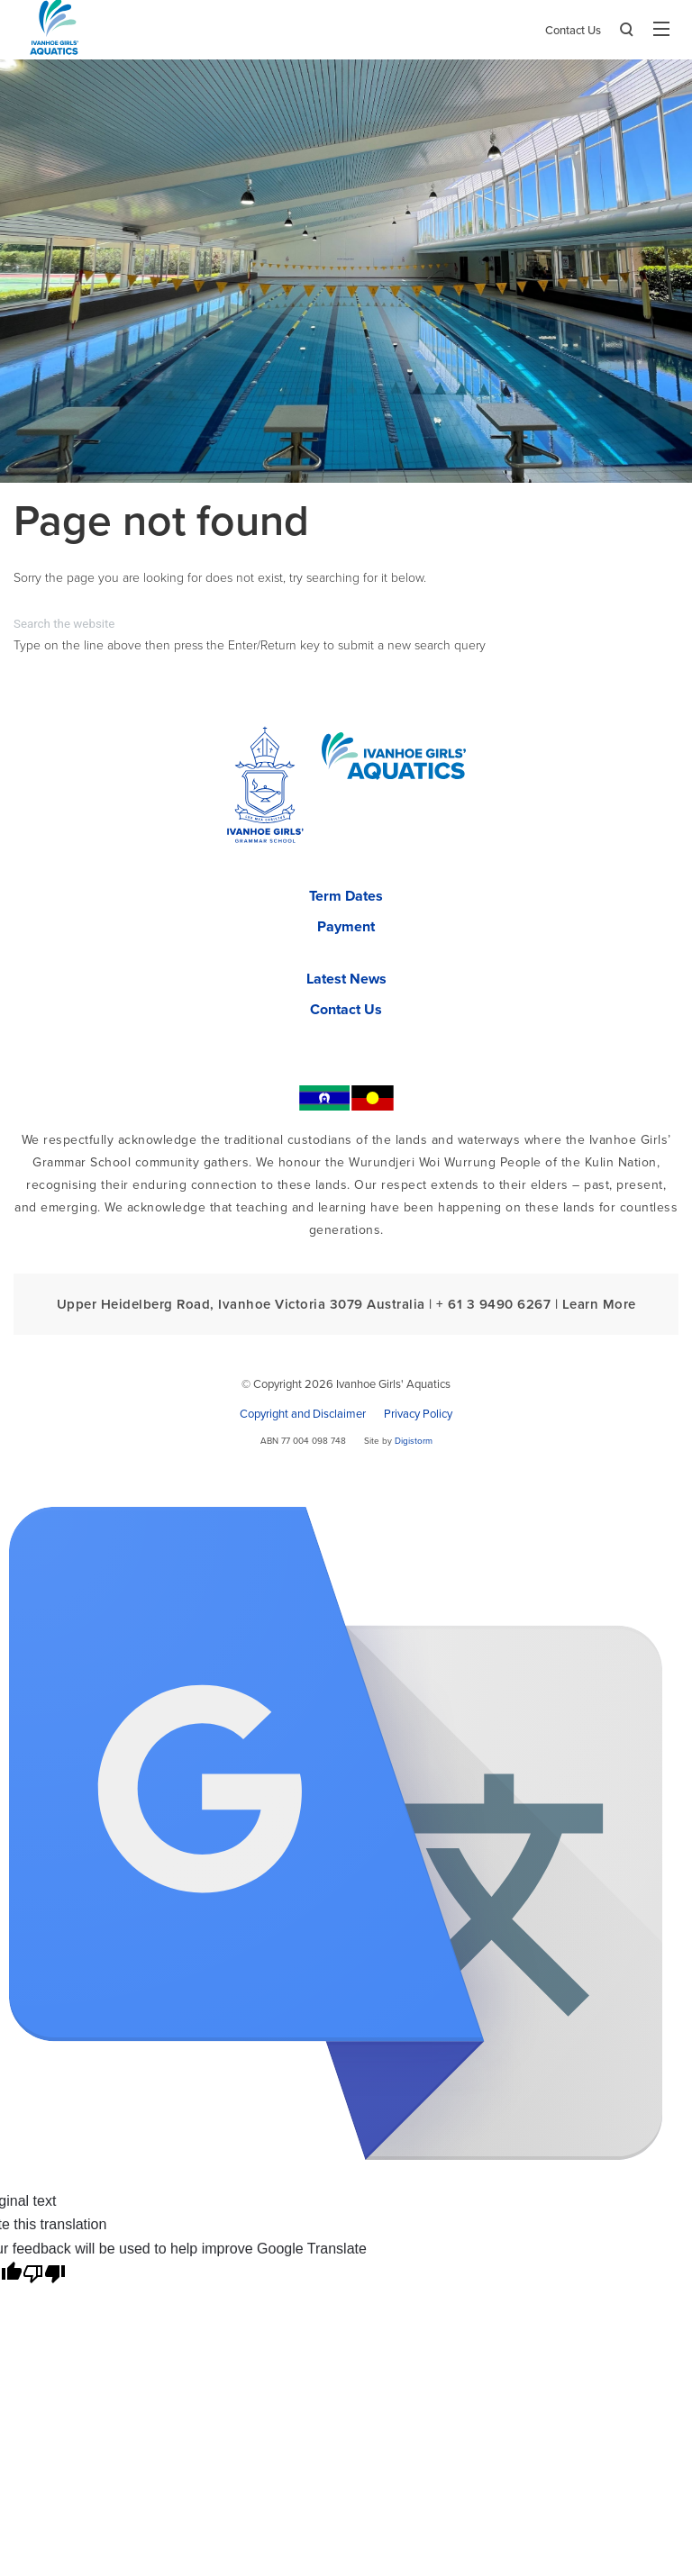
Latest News (346, 979)
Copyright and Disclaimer (303, 1414)
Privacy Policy (418, 1414)
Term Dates (346, 896)
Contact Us (573, 30)
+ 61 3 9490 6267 (493, 1304)
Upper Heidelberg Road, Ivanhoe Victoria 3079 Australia (241, 1304)
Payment (346, 927)
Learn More (599, 1304)
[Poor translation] (44, 2274)
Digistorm (413, 1441)
